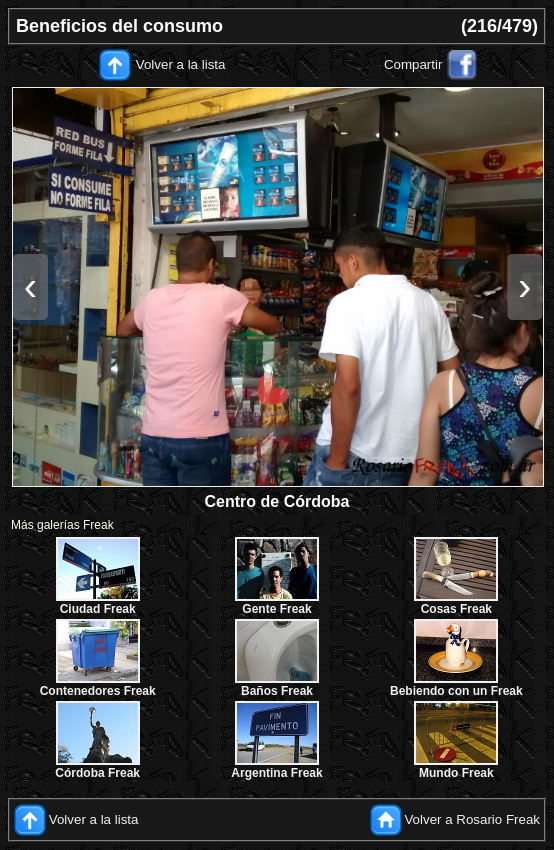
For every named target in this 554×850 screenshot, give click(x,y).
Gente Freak (276, 609)
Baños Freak (277, 691)
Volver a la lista (181, 64)
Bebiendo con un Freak (456, 691)
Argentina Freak (276, 773)
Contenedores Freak (98, 691)
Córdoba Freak (97, 773)
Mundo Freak (456, 773)
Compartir (413, 64)
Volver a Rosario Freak (472, 818)
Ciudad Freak (98, 609)
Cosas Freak (456, 609)
